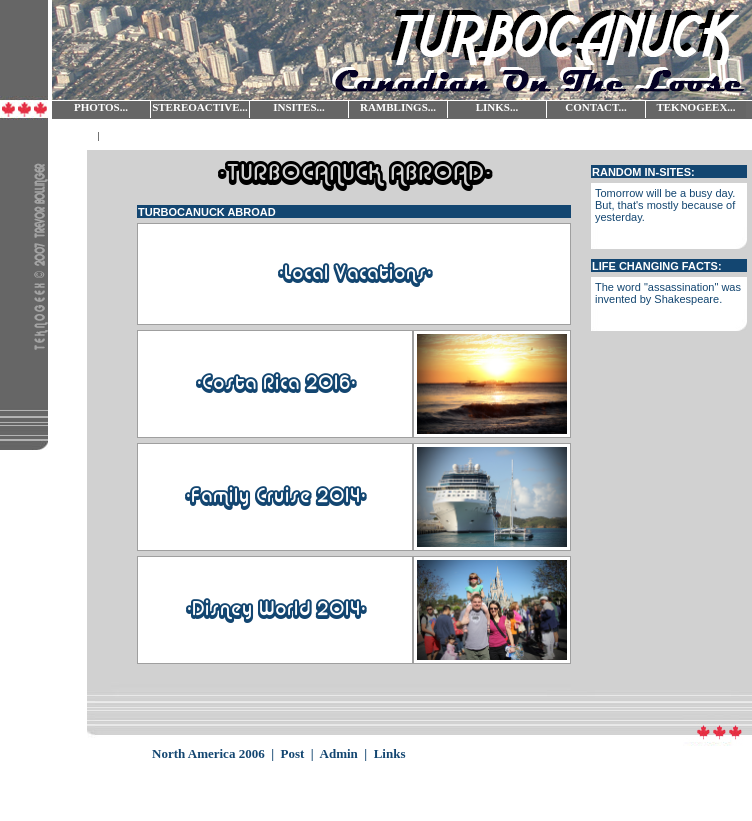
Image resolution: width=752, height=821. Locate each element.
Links (390, 753)
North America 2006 (208, 753)
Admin (339, 753)
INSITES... (299, 107)
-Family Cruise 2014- (275, 497)
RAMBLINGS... (398, 107)
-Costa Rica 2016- (275, 384)
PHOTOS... (101, 107)
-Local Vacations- (354, 274)
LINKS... (497, 107)
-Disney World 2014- (275, 610)
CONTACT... (596, 107)
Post (293, 753)
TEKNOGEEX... (695, 107)
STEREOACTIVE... (200, 107)
